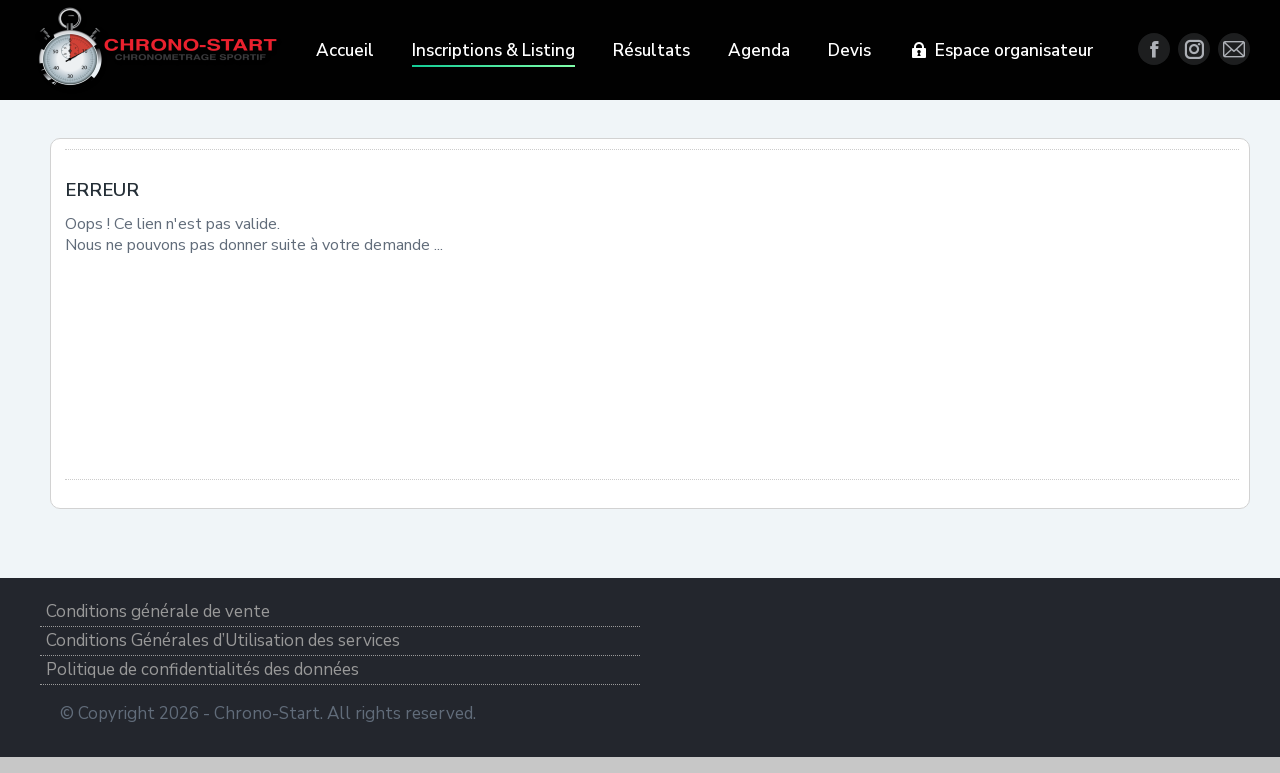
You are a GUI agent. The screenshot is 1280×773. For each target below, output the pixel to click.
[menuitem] (345, 50)
